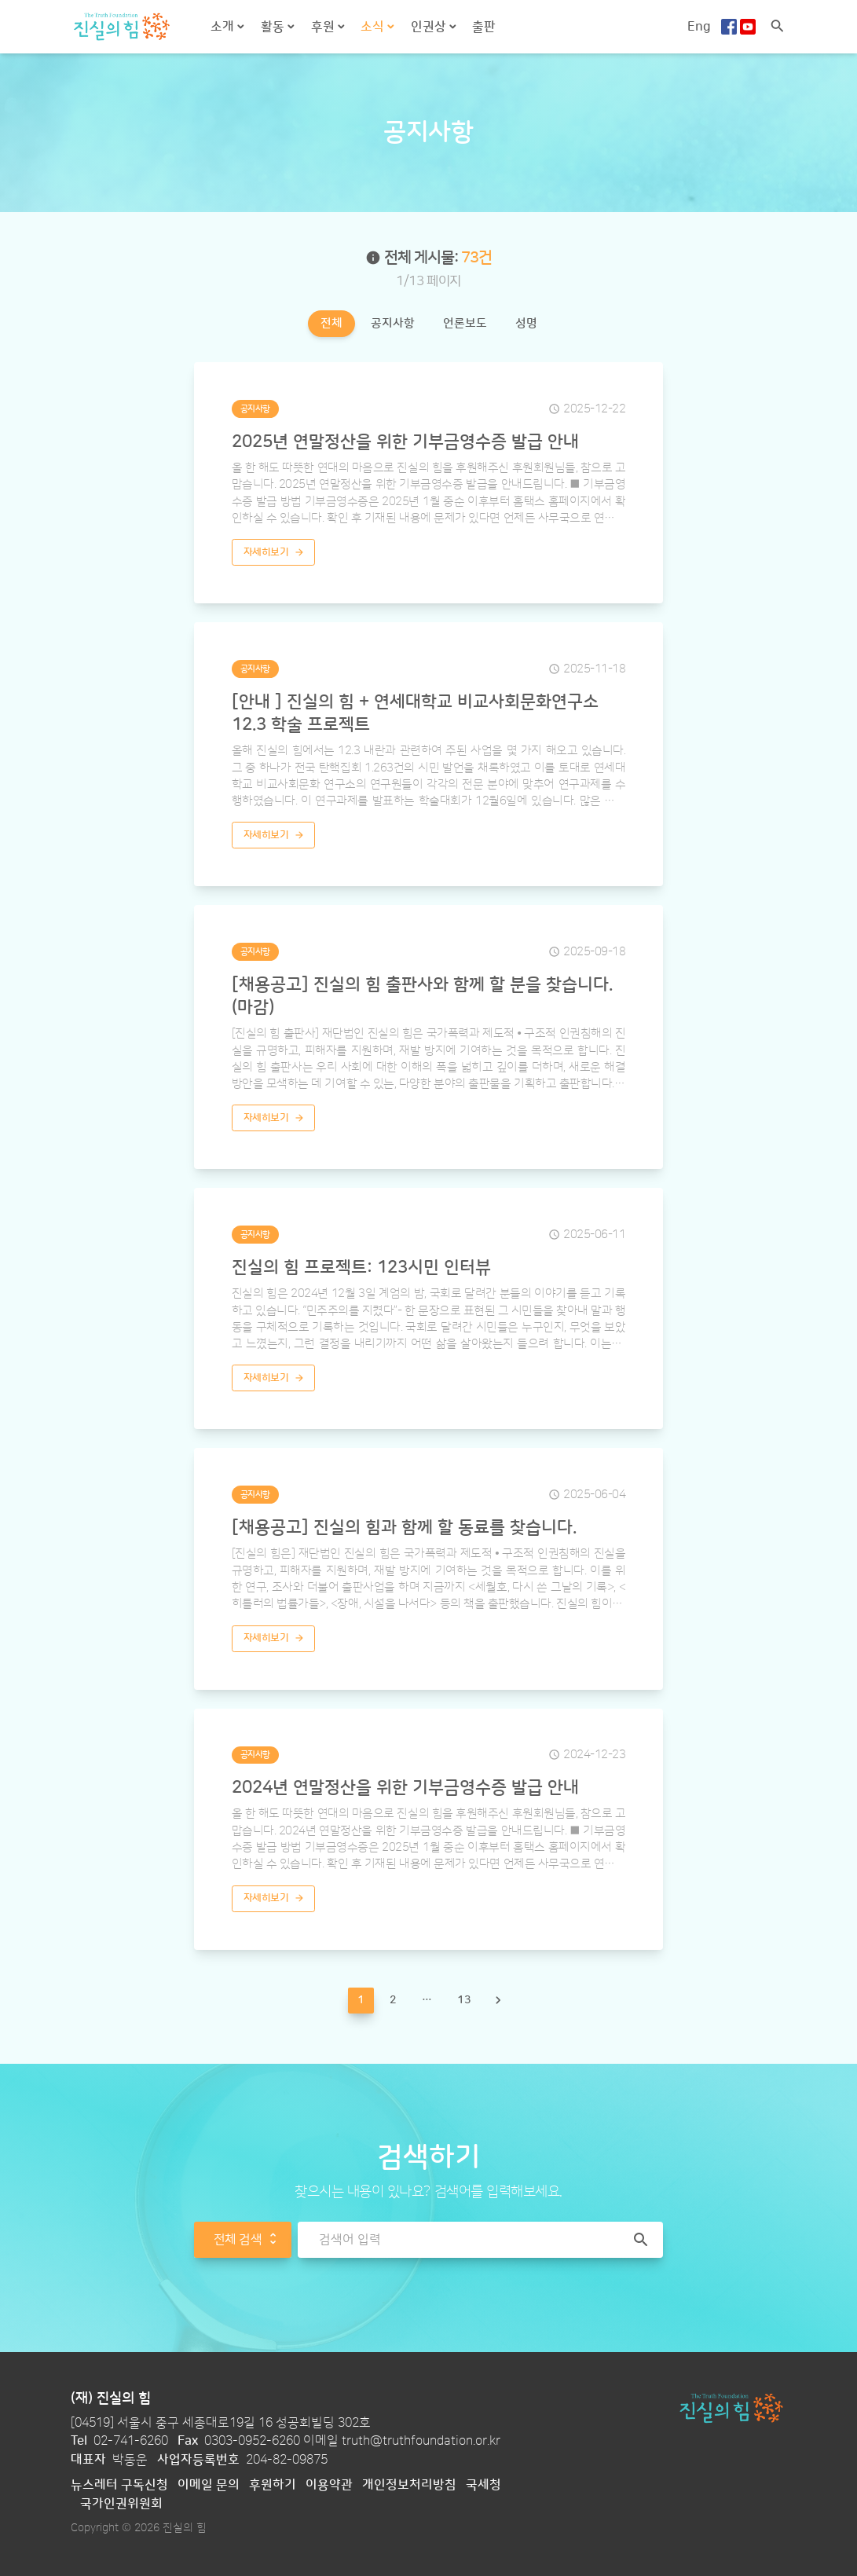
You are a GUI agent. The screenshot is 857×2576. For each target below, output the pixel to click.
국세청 (483, 2485)
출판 (484, 27)
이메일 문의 (209, 2485)
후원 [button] (324, 27)
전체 (331, 323)
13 (464, 2000)
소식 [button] (374, 27)
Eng (699, 27)
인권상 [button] (430, 27)
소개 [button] (224, 27)
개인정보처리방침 (409, 2485)
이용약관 (329, 2485)
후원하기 (272, 2485)
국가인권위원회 (121, 2504)
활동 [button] (274, 27)
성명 (526, 323)
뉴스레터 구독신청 (119, 2485)
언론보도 (465, 323)
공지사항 (393, 323)
